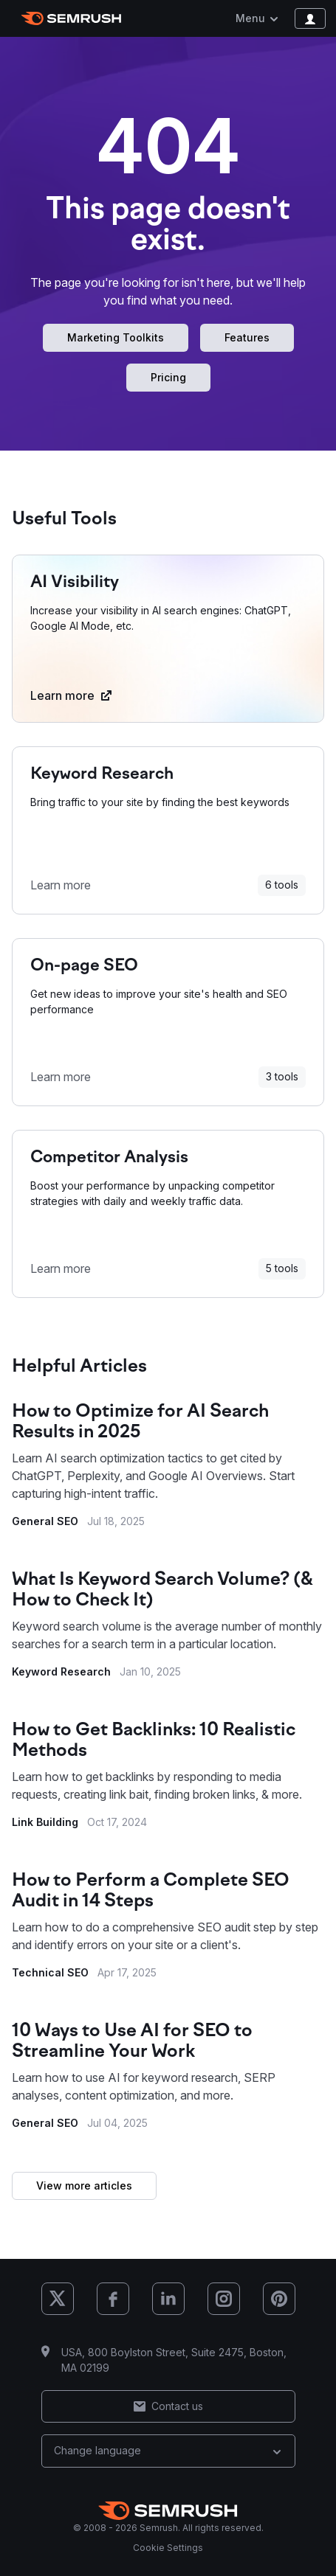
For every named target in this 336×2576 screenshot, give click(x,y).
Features (247, 337)
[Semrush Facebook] (113, 2298)
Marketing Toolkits (115, 337)
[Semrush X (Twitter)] (57, 2298)
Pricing (168, 377)
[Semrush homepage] (71, 18)
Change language (168, 2450)
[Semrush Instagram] (224, 2298)
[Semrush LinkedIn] (168, 2298)
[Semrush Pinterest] (279, 2298)
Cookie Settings (168, 2547)
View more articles (84, 2185)
